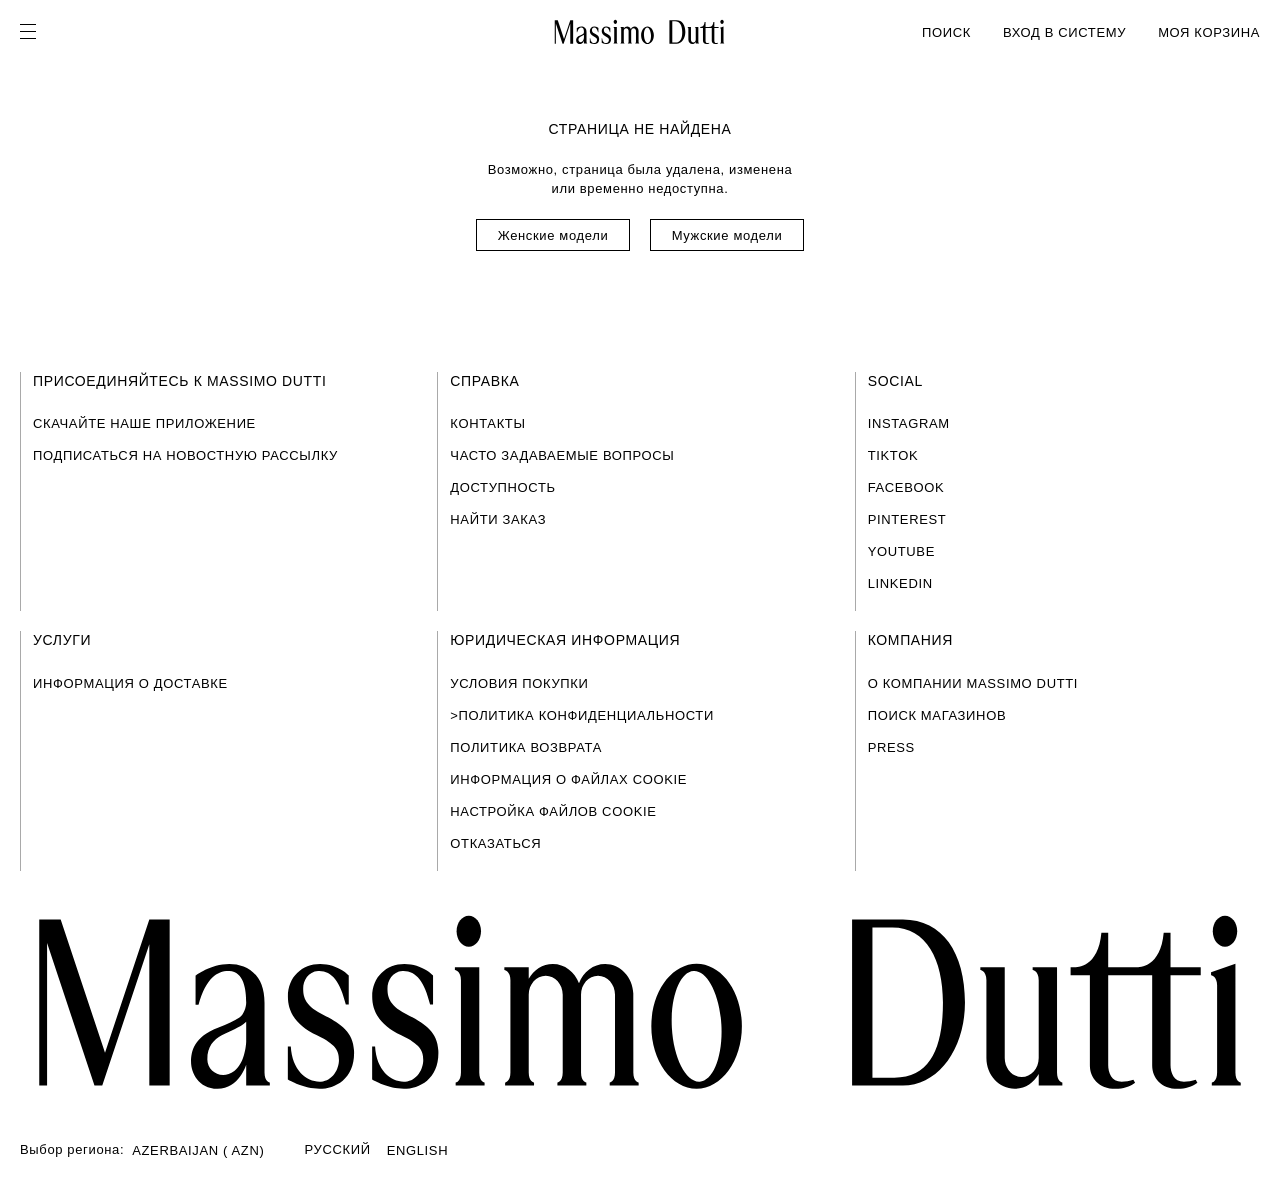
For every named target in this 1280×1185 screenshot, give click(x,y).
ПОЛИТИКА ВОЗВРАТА (526, 747)
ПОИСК (946, 32)
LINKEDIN (900, 583)
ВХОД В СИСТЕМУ (1064, 32)
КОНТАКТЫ (487, 423)
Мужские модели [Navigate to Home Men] (727, 235)
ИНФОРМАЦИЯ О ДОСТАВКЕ (130, 683)
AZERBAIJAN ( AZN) (198, 1150)
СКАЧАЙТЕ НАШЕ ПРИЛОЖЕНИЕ (144, 423)
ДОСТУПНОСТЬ (502, 487)
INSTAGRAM (909, 423)
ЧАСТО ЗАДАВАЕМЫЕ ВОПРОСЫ (562, 455)
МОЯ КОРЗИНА (1209, 32)
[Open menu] (34, 32)
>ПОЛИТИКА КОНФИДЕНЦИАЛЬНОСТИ (582, 715)
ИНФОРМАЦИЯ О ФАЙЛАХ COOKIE (568, 779)
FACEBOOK (906, 487)
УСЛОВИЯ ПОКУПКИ (519, 683)
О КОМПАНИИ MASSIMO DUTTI (973, 683)
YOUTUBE (901, 551)
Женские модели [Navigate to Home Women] (553, 235)
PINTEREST (907, 519)
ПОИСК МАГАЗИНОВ (937, 715)
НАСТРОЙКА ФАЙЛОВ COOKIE (553, 811)
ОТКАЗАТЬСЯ (495, 843)
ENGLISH (418, 1150)
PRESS (891, 747)
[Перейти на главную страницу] (640, 1002)
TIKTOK (893, 455)
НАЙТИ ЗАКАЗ (498, 519)
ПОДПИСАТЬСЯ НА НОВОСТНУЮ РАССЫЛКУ (185, 455)
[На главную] (639, 32)
